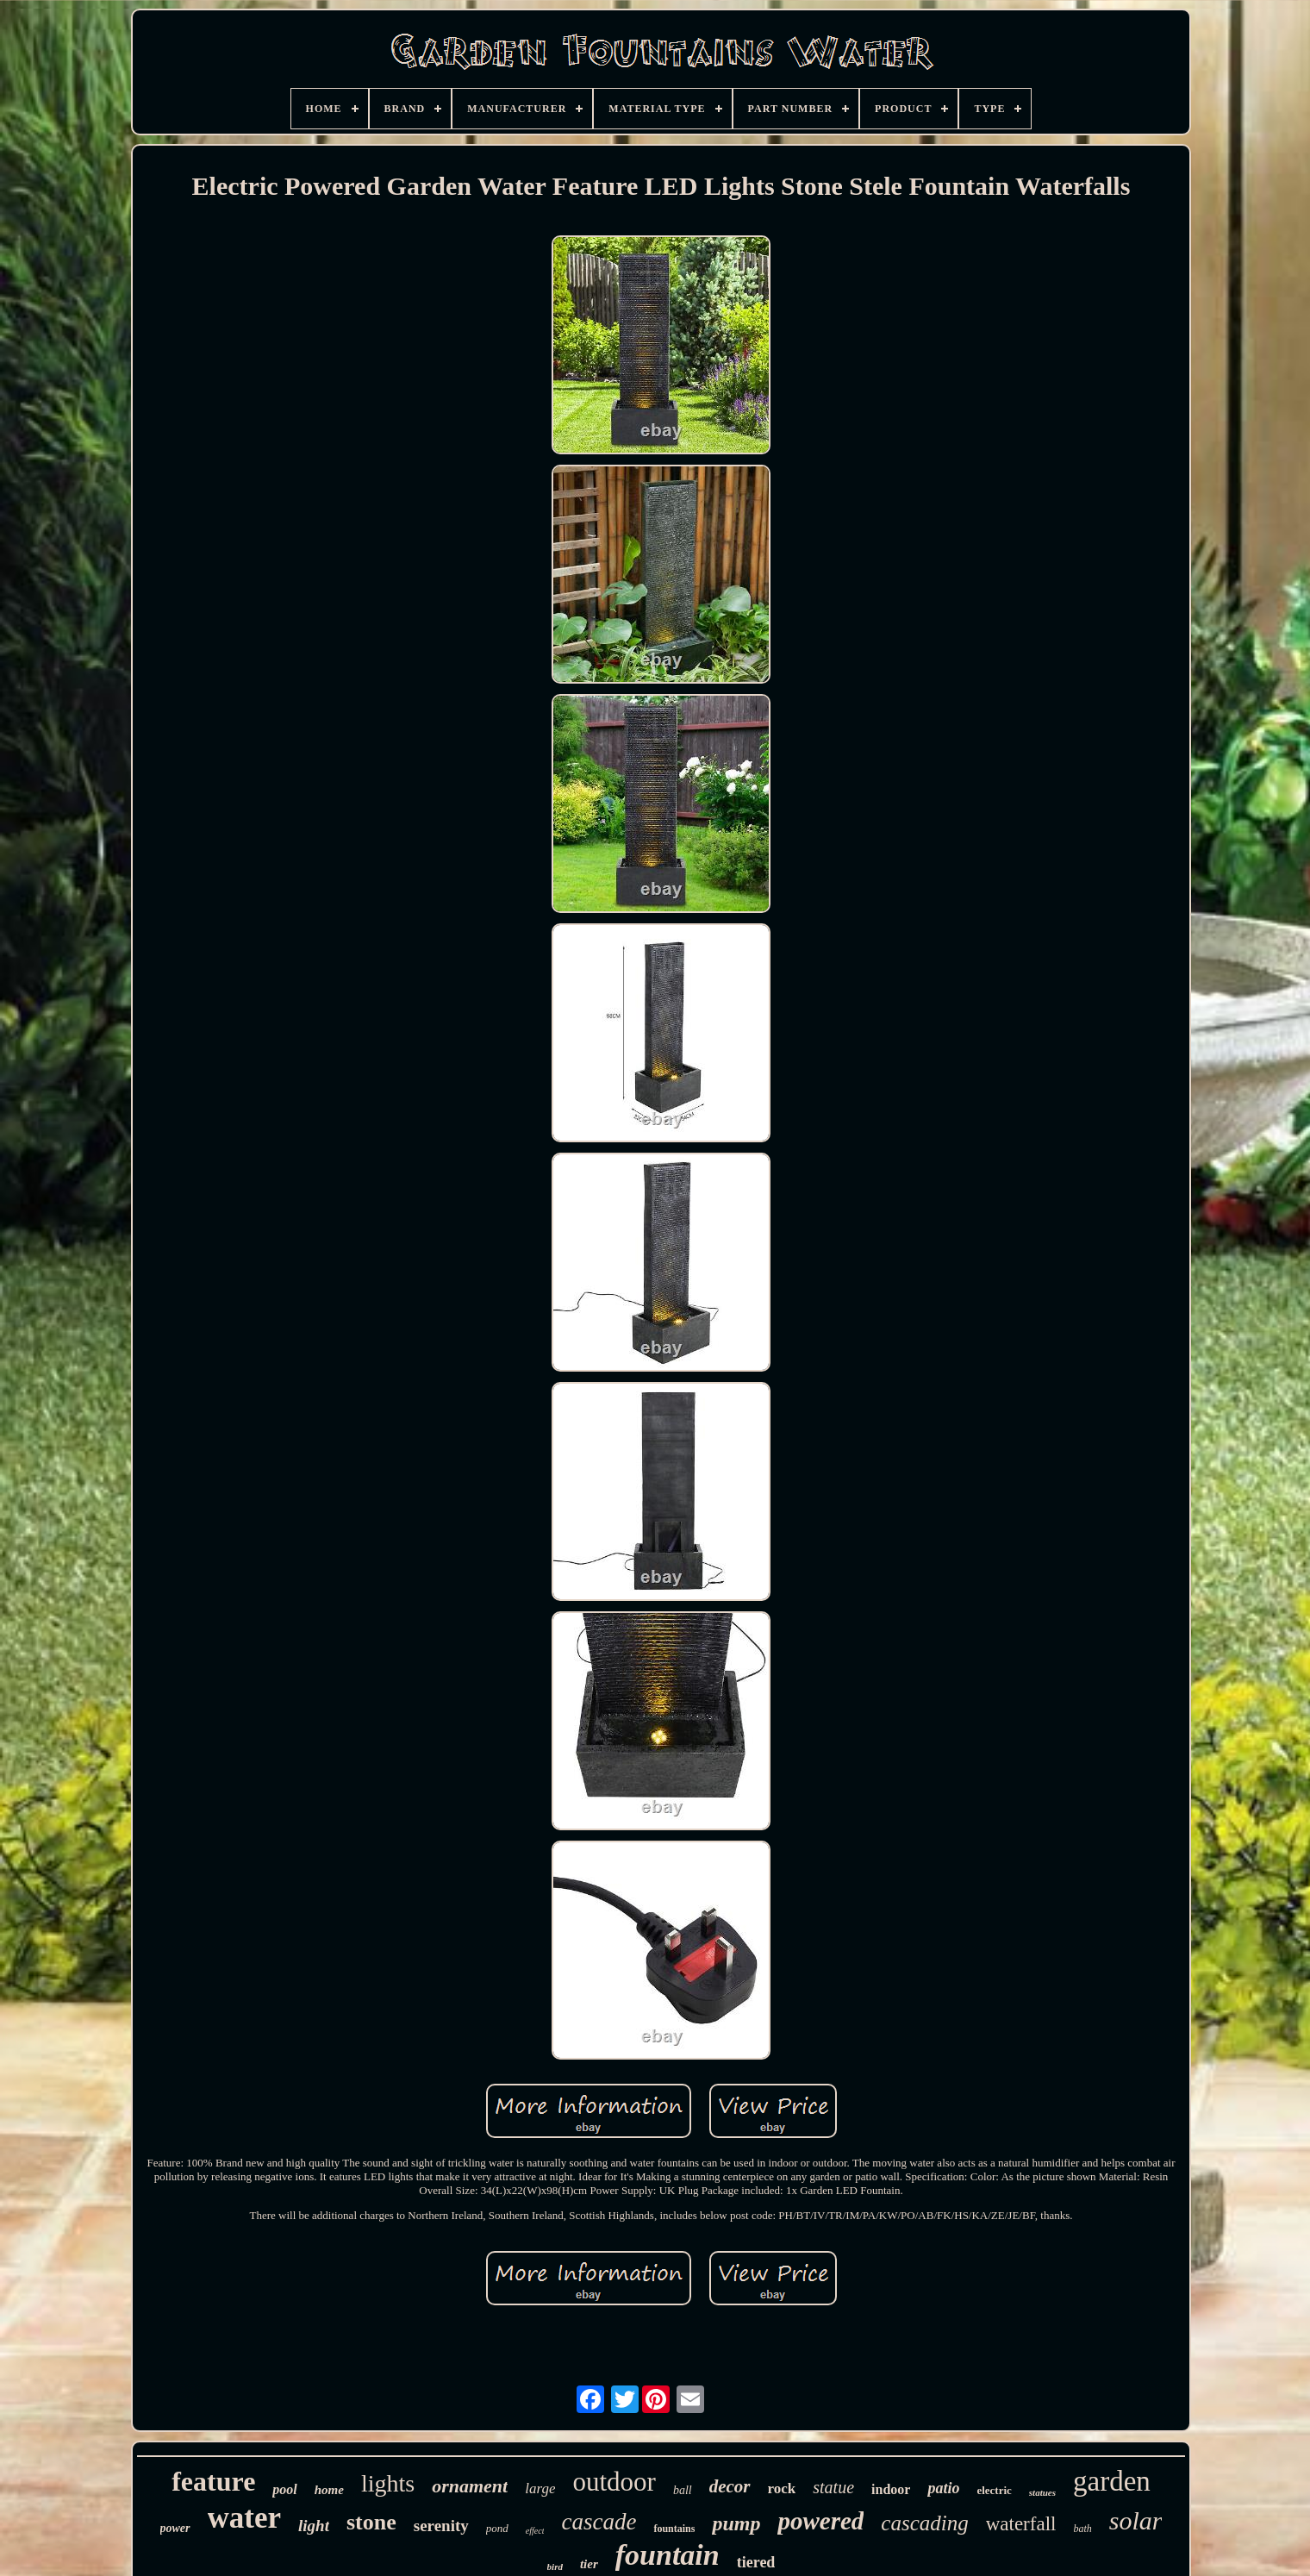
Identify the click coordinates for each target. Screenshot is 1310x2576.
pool (284, 2489)
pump (736, 2523)
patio (943, 2488)
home (329, 2490)
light (313, 2526)
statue (833, 2487)
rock (782, 2488)
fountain (667, 2555)
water (245, 2518)
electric (993, 2490)
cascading (924, 2523)
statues (1042, 2492)
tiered (756, 2562)
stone (371, 2522)
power (175, 2528)
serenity (441, 2526)
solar (1136, 2520)
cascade (598, 2522)
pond (497, 2528)
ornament (470, 2486)
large (540, 2488)
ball (682, 2490)
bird (555, 2566)
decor (730, 2486)
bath (1082, 2529)
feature (213, 2481)
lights (388, 2483)
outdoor (613, 2482)
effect (535, 2530)
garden (1112, 2481)
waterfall (1021, 2524)
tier (589, 2564)
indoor (890, 2489)
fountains (674, 2529)
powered (820, 2521)
